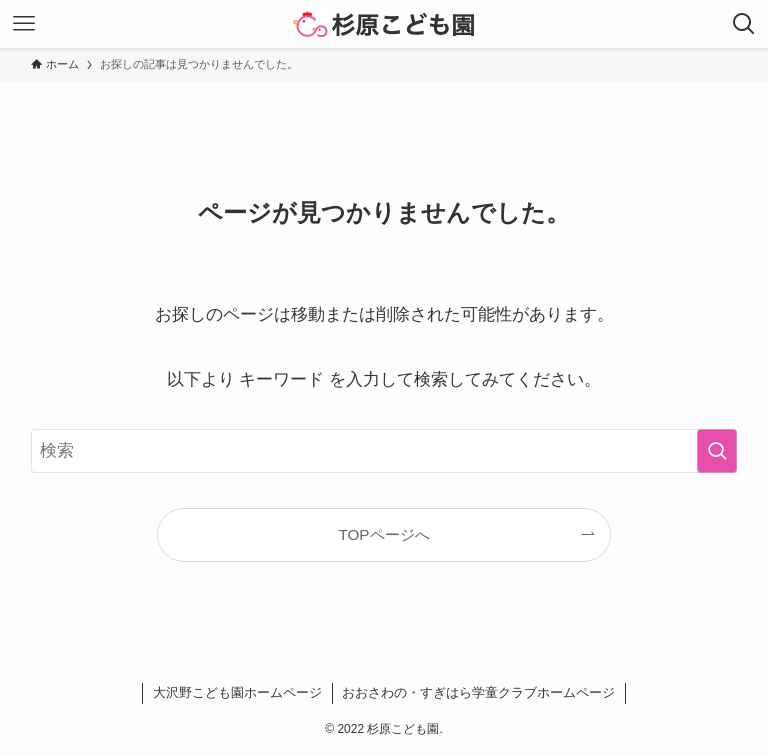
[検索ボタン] (744, 24)
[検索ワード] (384, 451)
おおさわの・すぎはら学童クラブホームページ (478, 692)
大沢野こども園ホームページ (237, 692)
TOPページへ (383, 534)
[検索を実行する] (717, 451)
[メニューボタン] (24, 24)
